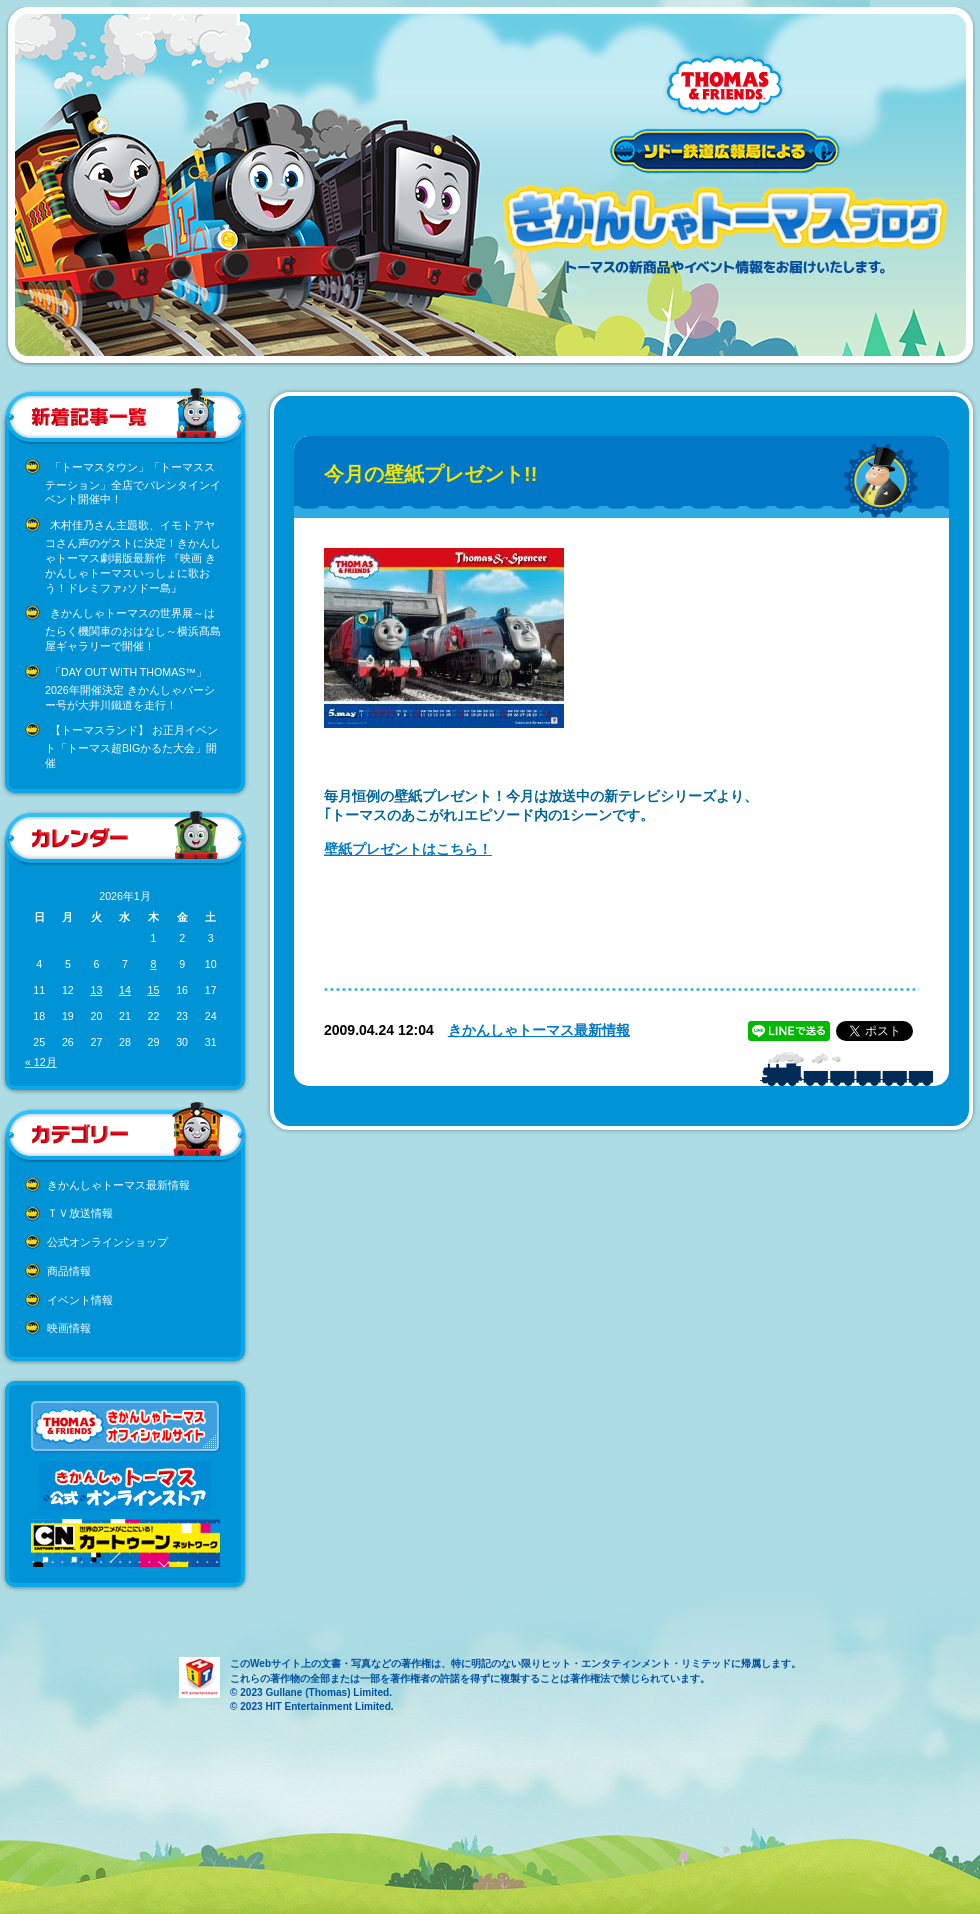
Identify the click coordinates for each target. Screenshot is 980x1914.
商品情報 (69, 1271)
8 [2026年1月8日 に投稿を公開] (154, 964)
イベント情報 (80, 1300)
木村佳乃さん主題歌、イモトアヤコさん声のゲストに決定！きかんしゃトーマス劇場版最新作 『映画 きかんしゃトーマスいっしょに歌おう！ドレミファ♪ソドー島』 (133, 556)
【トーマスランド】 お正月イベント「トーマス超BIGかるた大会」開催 (131, 746)
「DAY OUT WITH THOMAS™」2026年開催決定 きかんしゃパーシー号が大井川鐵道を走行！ (130, 688)
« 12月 (41, 1062)
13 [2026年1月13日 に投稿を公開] (96, 990)
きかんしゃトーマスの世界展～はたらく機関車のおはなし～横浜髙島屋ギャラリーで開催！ (133, 629)
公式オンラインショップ (107, 1242)
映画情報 (69, 1328)
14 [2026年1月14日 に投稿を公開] (125, 990)
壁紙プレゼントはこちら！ (408, 849)
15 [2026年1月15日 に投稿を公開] (154, 990)
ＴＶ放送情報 (80, 1213)
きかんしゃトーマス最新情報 (118, 1185)
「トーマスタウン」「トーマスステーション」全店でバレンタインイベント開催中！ (133, 483)
